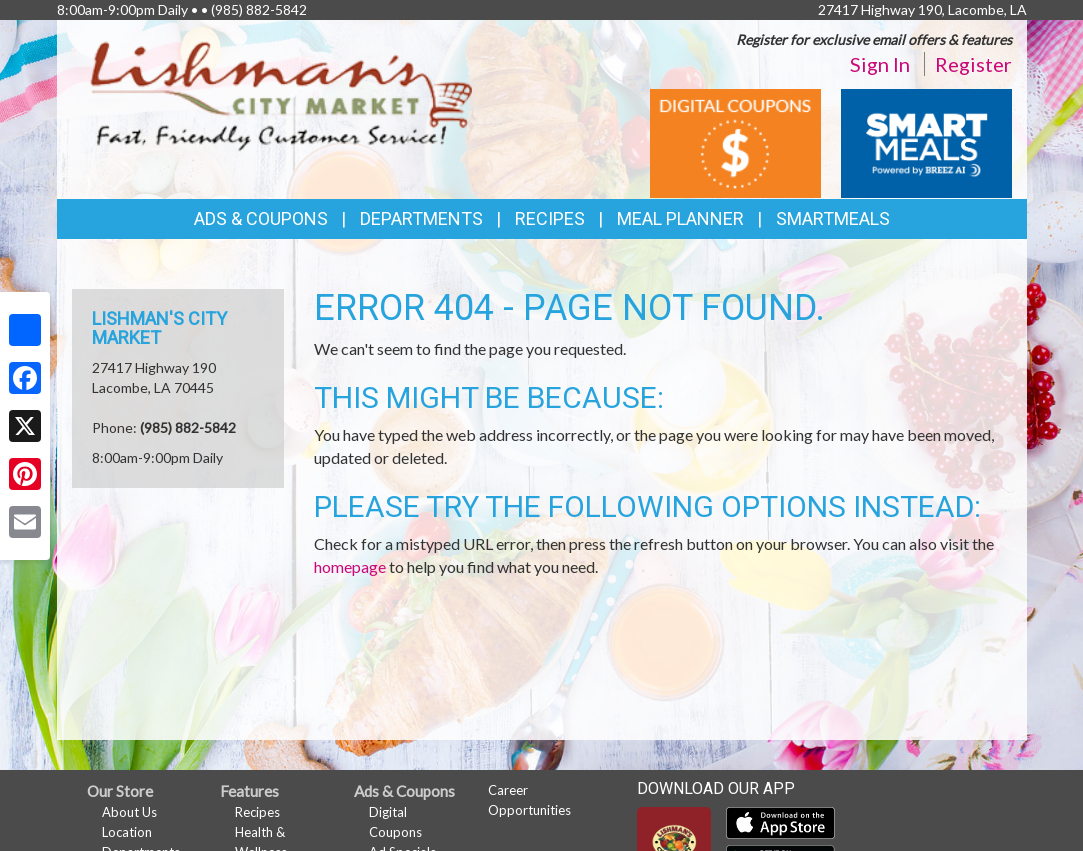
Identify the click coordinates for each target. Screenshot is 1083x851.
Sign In (880, 64)
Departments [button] (421, 218)
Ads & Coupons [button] (261, 218)
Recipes (550, 218)
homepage (350, 566)
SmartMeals (833, 218)
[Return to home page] (282, 95)
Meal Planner (680, 218)
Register (973, 64)
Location (127, 832)
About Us (129, 812)
